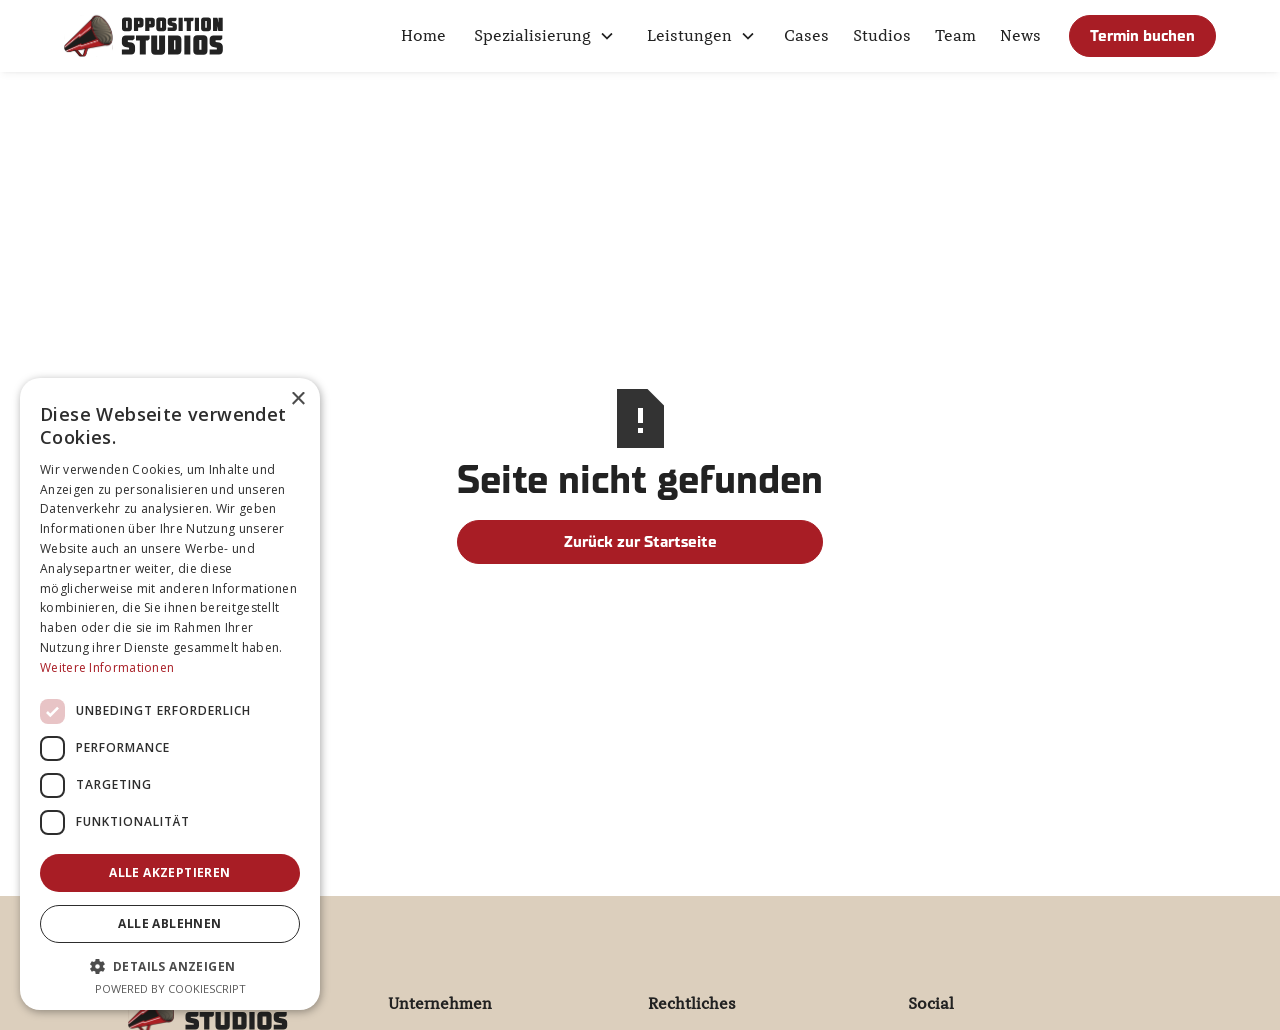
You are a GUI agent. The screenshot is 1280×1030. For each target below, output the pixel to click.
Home (423, 36)
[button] (544, 36)
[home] (144, 36)
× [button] (297, 399)
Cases (806, 36)
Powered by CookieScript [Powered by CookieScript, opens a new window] (170, 988)
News (1020, 36)
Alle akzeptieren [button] (169, 872)
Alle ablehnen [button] (169, 923)
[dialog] (170, 694)
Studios (882, 36)
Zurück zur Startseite (640, 541)
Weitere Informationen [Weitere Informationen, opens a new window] (107, 667)
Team (955, 36)
